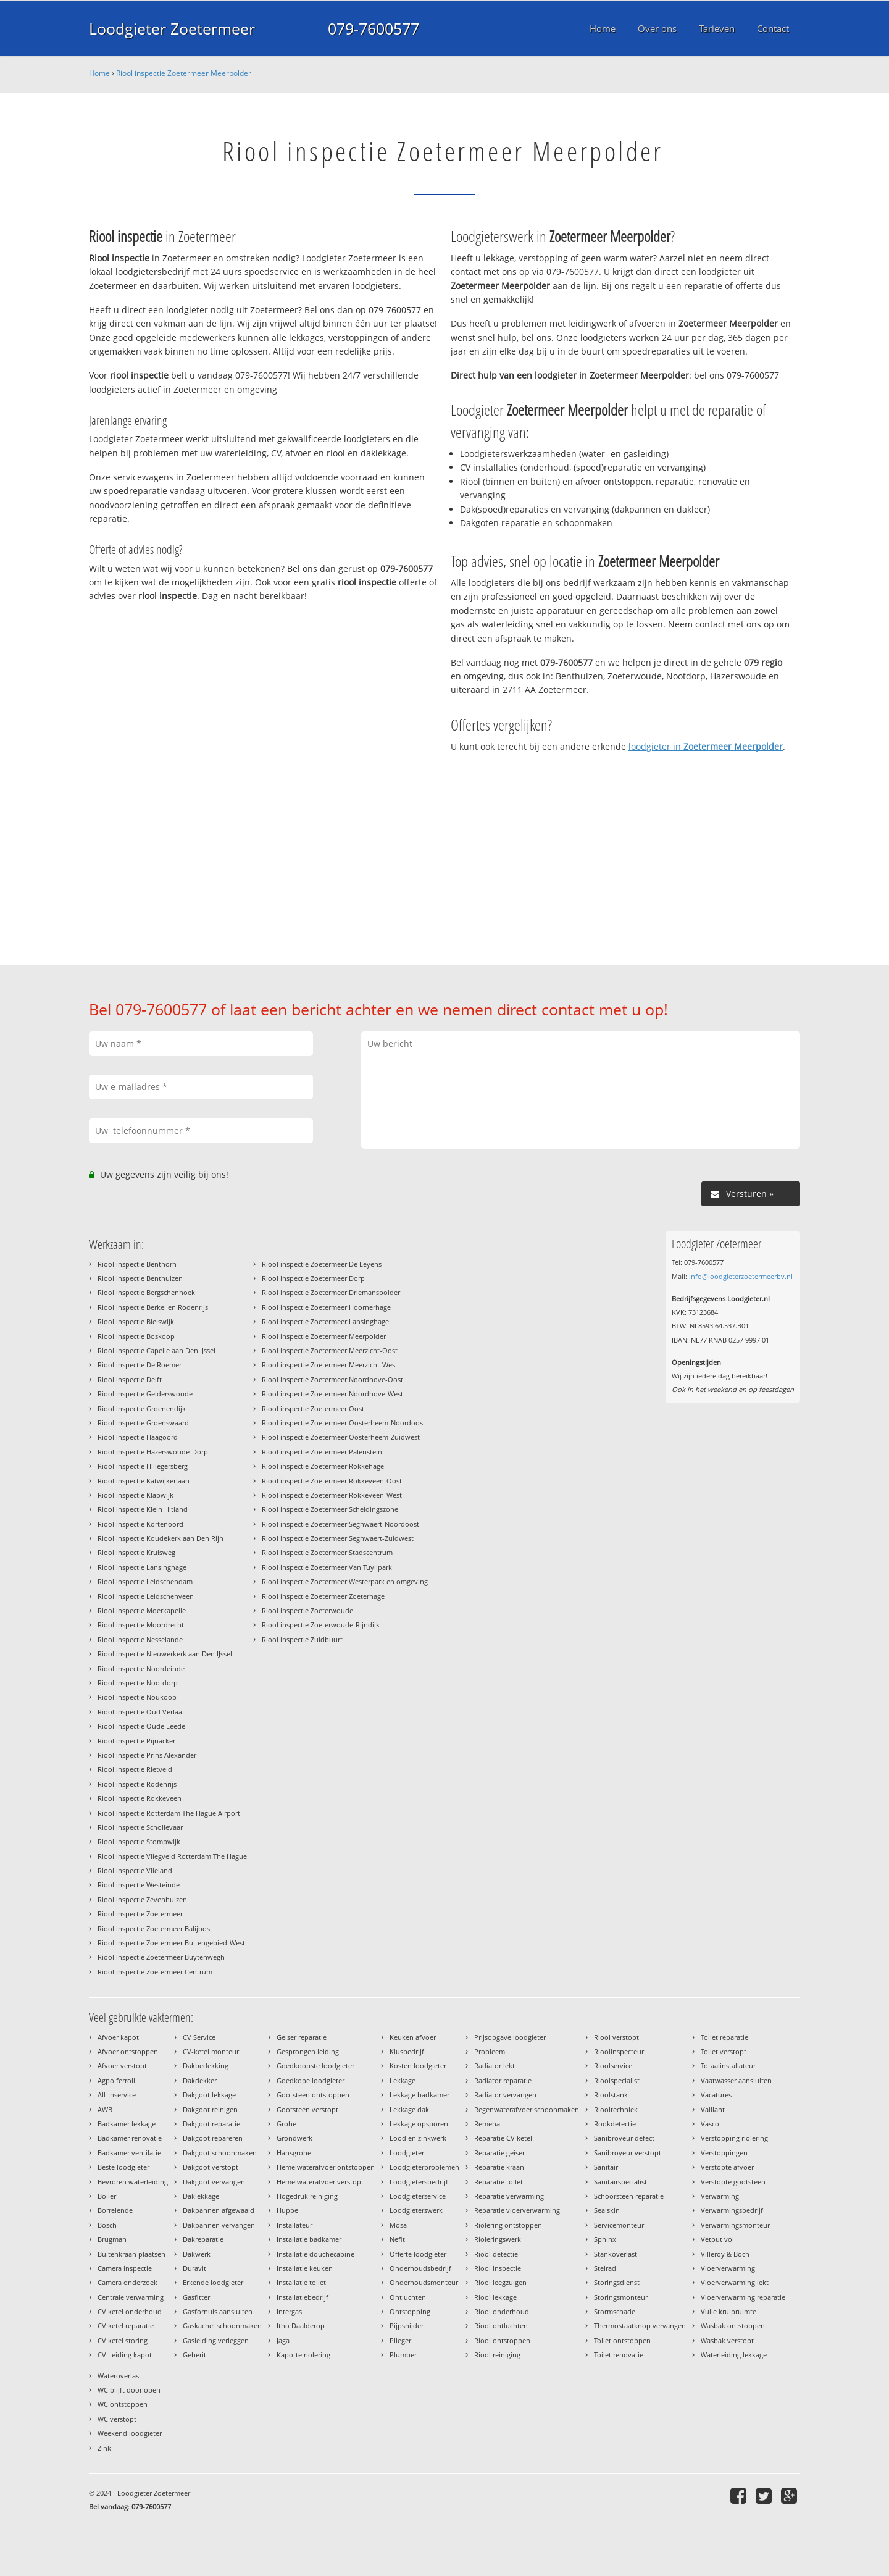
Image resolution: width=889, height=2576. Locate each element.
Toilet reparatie (724, 2037)
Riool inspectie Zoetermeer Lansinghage (325, 1321)
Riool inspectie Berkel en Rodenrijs (153, 1307)
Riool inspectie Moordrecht (141, 1624)
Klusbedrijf (407, 2051)
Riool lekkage (495, 2297)
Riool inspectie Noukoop (137, 1696)
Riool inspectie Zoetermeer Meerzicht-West (330, 1364)
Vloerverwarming (728, 2268)
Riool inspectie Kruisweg (136, 1552)
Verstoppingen (724, 2152)
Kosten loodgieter (418, 2065)
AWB (105, 2109)
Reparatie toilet (498, 2181)
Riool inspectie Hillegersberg (143, 1466)
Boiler (107, 2196)
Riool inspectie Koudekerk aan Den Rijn (160, 1538)
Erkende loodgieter (213, 2282)
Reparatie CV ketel (503, 2137)
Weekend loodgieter (130, 2433)
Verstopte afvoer (727, 2166)
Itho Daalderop (301, 2325)
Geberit (194, 2354)
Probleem (489, 2051)
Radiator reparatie (503, 2080)
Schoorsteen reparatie (629, 2196)
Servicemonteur (619, 2225)
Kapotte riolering (303, 2354)
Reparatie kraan (499, 2166)
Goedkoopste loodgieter (315, 2065)
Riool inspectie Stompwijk (139, 1841)
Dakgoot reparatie (211, 2123)
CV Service (199, 2037)
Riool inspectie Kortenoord (140, 1524)
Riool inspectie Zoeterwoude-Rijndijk (321, 1624)
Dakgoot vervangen (214, 2181)
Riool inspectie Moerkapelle (142, 1610)
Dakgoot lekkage (209, 2094)
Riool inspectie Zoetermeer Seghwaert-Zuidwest (338, 1538)
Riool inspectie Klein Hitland (143, 1509)
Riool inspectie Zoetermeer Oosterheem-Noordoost (343, 1422)
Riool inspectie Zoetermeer (140, 1913)
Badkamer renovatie (130, 2137)
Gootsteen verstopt (307, 2109)
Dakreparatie (203, 2239)
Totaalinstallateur (728, 2065)
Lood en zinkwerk (418, 2137)
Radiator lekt (494, 2065)
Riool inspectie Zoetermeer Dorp (313, 1278)
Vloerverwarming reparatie (743, 2297)
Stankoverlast (615, 2254)
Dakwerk (197, 2254)
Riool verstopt (616, 2037)
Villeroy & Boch (725, 2254)
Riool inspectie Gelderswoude (145, 1393)
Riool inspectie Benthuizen (140, 1278)
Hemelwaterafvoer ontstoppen (326, 2166)
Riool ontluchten (501, 2325)
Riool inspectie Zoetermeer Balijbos (154, 1928)
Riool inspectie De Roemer (140, 1364)
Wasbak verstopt (727, 2340)
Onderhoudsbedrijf (420, 2268)
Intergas (289, 2311)
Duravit (194, 2268)
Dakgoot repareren (213, 2137)
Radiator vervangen (505, 2094)
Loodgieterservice (418, 2196)
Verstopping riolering (734, 2137)
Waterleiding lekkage (734, 2354)
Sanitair (606, 2166)
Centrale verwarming (131, 2297)
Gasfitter (196, 2297)
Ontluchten (408, 2297)
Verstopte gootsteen (733, 2181)
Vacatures (716, 2094)
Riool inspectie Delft (130, 1379)
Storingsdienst (617, 2282)
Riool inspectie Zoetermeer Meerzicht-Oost (330, 1350)
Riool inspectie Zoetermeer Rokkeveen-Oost (332, 1480)
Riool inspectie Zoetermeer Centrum (155, 1971)
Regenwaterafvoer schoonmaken (526, 2109)
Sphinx (605, 2239)
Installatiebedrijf (302, 2297)
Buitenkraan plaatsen (131, 2254)
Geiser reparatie (302, 2037)
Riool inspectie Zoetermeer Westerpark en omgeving (345, 1581)
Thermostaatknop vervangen (640, 2325)
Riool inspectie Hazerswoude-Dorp (153, 1451)
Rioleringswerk (497, 2239)
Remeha (487, 2123)
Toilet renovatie (618, 2354)
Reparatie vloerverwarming (517, 2210)
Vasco (710, 2123)
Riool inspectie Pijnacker (136, 1740)
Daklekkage (201, 2196)
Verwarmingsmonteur (735, 2225)
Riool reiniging (497, 2354)
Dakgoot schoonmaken (220, 2152)
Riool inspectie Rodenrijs (137, 1784)
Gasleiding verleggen (216, 2340)
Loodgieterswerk (416, 2210)
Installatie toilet (301, 2282)
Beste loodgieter (123, 2166)
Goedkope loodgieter (310, 2080)
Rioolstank (611, 2094)
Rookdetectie (615, 2123)
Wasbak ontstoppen (733, 2325)
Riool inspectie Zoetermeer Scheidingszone (330, 1509)
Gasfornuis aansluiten (218, 2311)
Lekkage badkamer (419, 2094)
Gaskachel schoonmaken (222, 2325)
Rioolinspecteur (619, 2051)
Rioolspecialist (617, 2080)
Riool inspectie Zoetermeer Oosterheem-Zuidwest (341, 1436)
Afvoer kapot (118, 2037)
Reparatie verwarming (509, 2196)
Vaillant (713, 2109)
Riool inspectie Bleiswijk (136, 1321)
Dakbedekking (205, 2065)
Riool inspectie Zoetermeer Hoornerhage (326, 1307)
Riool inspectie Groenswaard (143, 1422)
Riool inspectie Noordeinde (141, 1668)
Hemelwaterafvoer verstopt (320, 2181)
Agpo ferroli (116, 2080)
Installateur (294, 2225)
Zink (104, 2447)
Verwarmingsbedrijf (732, 2210)
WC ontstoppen (123, 2404)
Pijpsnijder (407, 2325)
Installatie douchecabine (315, 2254)
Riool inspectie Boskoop (136, 1336)
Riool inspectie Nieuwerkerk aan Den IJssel (165, 1653)
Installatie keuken (305, 2268)
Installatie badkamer (309, 2239)
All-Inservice (117, 2094)
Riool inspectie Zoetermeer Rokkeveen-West (332, 1495)
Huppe (287, 2210)
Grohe (286, 2123)
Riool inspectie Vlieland (135, 1870)
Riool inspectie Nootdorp (138, 1682)
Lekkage (402, 2080)
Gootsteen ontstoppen (313, 2094)
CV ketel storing (123, 2340)
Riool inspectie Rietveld (135, 1769)
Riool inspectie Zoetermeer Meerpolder (183, 73)
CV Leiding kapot (125, 2354)
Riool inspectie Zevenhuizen (142, 1899)
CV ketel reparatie (126, 2325)
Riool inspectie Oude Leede (141, 1726)
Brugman (112, 2239)
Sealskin (607, 2210)
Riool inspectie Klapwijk (135, 1495)
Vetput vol (717, 2239)
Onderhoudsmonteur (424, 2282)
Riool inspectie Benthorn (137, 1264)
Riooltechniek (616, 2109)
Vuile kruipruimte (728, 2311)
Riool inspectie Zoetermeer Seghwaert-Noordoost (340, 1524)
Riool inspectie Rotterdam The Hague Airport (169, 1813)
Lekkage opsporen (419, 2123)
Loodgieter (407, 2152)
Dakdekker (200, 2080)
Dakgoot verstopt (210, 2166)
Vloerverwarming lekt (735, 2282)
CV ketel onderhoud (130, 2311)
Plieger (400, 2340)
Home (99, 73)
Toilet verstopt (723, 2051)
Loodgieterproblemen (424, 2166)
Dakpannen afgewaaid (218, 2210)
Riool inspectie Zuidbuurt (302, 1639)
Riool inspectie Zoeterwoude (307, 1610)
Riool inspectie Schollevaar (140, 1827)
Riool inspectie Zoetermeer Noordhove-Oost (332, 1379)
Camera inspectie (125, 2268)
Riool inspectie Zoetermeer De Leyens (322, 1264)
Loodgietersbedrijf (419, 2181)
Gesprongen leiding (308, 2051)
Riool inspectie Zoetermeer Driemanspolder (331, 1292)
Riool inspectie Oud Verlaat (141, 1711)
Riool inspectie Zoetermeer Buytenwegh (161, 1956)
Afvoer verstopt (122, 2065)
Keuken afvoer (413, 2037)
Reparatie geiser (499, 2152)
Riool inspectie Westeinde (139, 1884)
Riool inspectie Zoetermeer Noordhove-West (332, 1393)
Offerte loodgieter (418, 2254)
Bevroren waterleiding (133, 2181)
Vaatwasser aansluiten (736, 2080)
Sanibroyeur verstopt (627, 2152)
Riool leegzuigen (500, 2282)
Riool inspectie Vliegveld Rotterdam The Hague (172, 1856)
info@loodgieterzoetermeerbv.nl (741, 1276)
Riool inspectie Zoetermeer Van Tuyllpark (327, 1567)
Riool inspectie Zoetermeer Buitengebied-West (171, 1942)
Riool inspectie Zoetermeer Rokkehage (323, 1466)
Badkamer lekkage (127, 2123)
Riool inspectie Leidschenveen (146, 1596)
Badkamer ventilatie (129, 2152)
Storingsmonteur (621, 2297)
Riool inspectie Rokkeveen (140, 1798)
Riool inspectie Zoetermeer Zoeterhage (323, 1596)
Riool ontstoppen (502, 2340)
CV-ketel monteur (211, 2051)
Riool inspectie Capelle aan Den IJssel (156, 1350)
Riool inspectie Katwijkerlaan (144, 1480)
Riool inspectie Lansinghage (142, 1567)
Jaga (283, 2340)
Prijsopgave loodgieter (510, 2037)
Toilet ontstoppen (622, 2340)
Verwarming (720, 2196)
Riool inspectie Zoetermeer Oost (313, 1408)
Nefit (397, 2239)
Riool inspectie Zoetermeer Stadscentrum (327, 1552)
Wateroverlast (119, 2375)
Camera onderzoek (127, 2282)
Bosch (107, 2225)
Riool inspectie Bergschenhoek (146, 1292)
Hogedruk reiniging (307, 2196)
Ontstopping (410, 2311)
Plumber (403, 2354)
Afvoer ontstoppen (128, 2051)
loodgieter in (705, 746)
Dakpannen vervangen (219, 2225)
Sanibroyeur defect (624, 2137)
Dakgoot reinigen (210, 2109)
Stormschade (614, 2311)
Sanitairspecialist (620, 2181)
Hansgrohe (294, 2152)
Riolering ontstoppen (508, 2225)
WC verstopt (117, 2418)
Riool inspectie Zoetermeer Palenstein (322, 1451)
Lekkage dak (409, 2109)
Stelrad (605, 2268)
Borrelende (115, 2210)
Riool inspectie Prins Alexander (147, 1755)
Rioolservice (613, 2065)
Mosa (398, 2225)
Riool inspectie (497, 2268)
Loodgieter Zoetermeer (172, 28)
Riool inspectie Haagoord (138, 1436)
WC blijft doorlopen (129, 2389)
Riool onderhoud (501, 2311)
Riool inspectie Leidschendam (145, 1581)
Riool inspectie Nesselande (140, 1639)
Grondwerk (294, 2137)
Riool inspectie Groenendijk (142, 1408)
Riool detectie (496, 2254)
